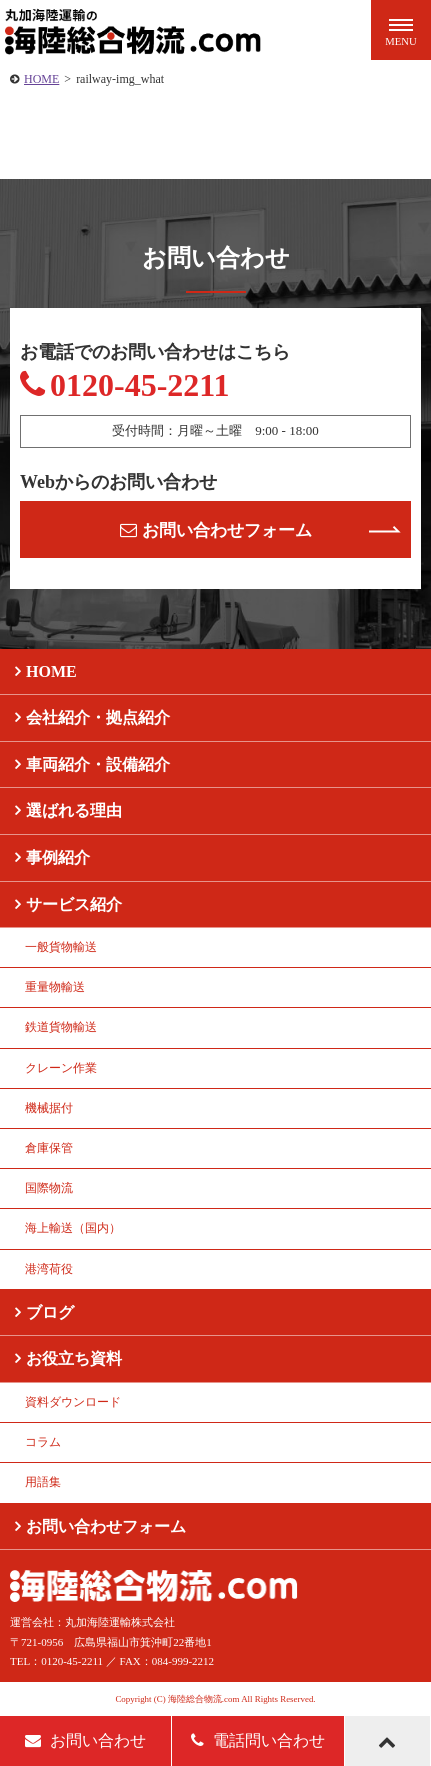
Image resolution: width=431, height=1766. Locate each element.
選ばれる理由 (74, 810)
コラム (43, 1442)
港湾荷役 (49, 1269)
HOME (41, 79)
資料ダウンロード (73, 1402)
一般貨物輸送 (61, 947)
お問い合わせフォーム (216, 530)
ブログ (50, 1312)
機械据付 (49, 1108)
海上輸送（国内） (73, 1228)
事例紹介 (58, 857)
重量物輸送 (55, 987)
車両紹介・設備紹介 (98, 764)
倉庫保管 (49, 1148)
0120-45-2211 (125, 385)
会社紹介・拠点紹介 (98, 717)
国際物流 (49, 1188)
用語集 (43, 1482)
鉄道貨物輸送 (61, 1027)
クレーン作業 (61, 1068)
